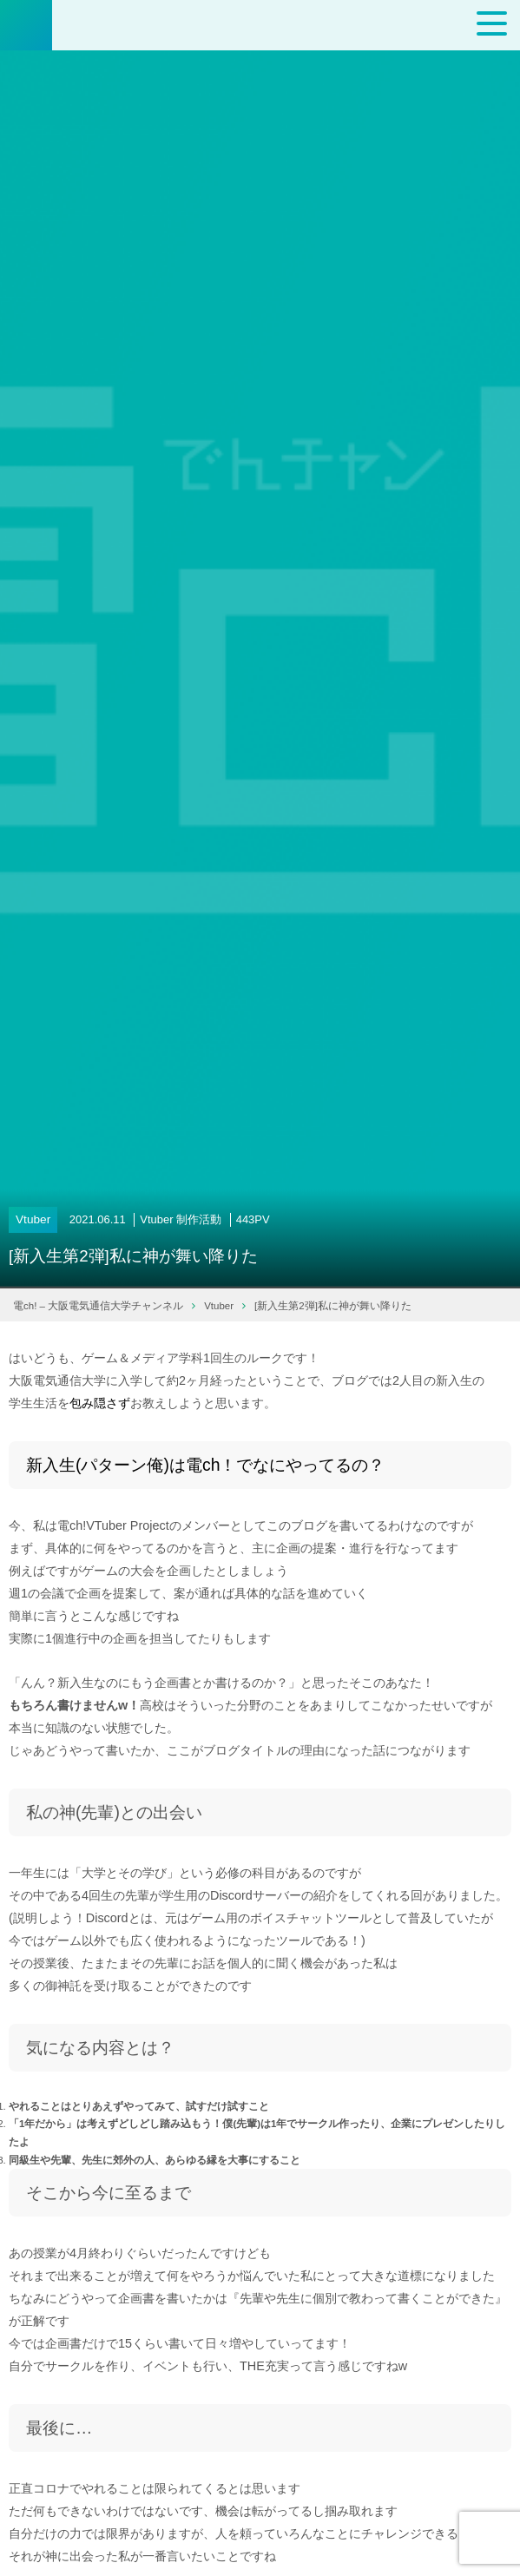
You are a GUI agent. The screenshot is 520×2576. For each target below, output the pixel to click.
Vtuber (33, 1219)
